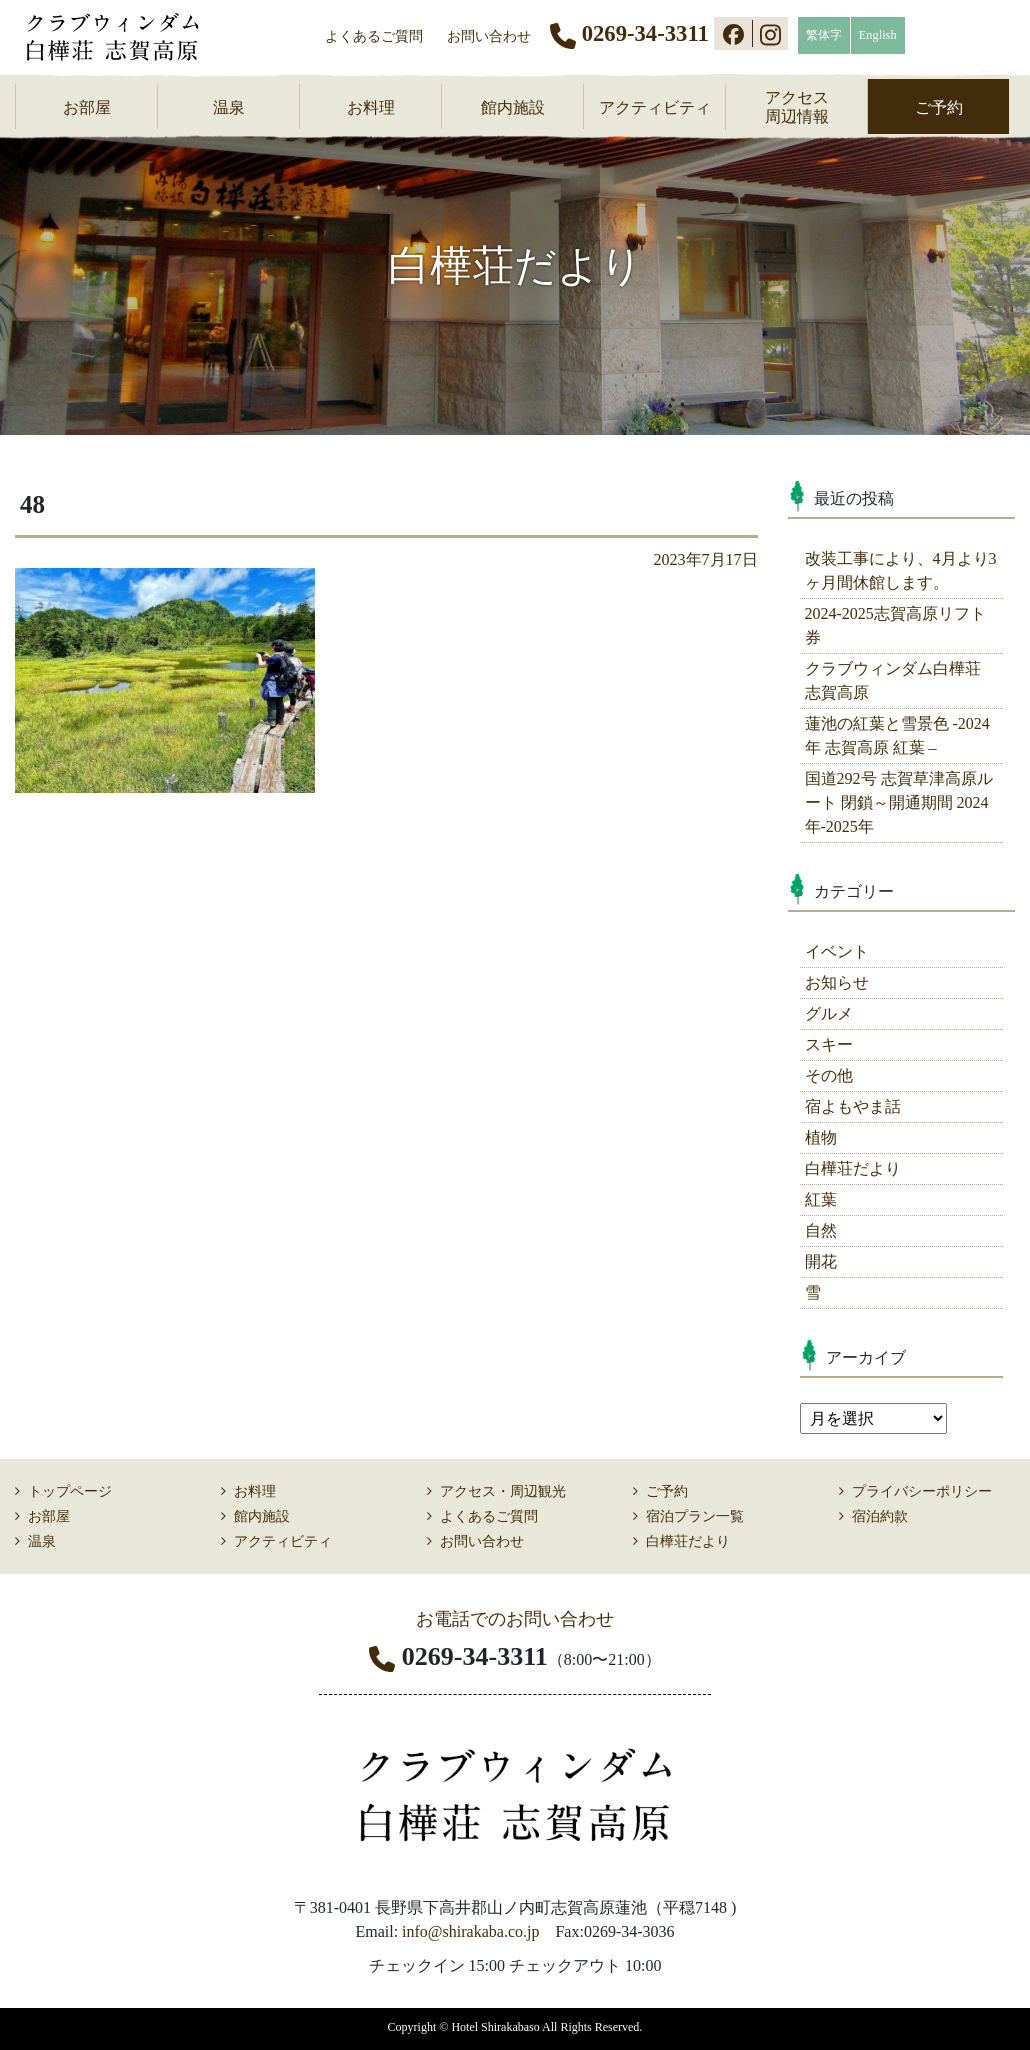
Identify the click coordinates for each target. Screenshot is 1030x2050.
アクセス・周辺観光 (503, 1491)
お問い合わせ (489, 36)
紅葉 (821, 1199)
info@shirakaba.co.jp (470, 1931)
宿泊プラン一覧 (695, 1516)
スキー (829, 1044)
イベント (837, 951)
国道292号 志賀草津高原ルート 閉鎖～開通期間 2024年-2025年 (899, 802)
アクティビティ (655, 107)
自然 (821, 1230)
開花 (821, 1261)
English (878, 35)
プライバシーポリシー (922, 1491)
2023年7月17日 (706, 559)
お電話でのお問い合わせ (515, 1619)
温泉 (229, 107)
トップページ (70, 1491)
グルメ (829, 1013)
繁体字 (824, 35)
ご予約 (939, 107)
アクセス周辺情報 (797, 107)
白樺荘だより (853, 1168)
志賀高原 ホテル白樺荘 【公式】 (126, 37)
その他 (829, 1075)
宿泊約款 (880, 1516)
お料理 (371, 107)
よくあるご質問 (374, 36)
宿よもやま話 (853, 1106)
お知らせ (837, 982)
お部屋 (87, 107)
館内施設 (513, 107)
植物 (821, 1137)
